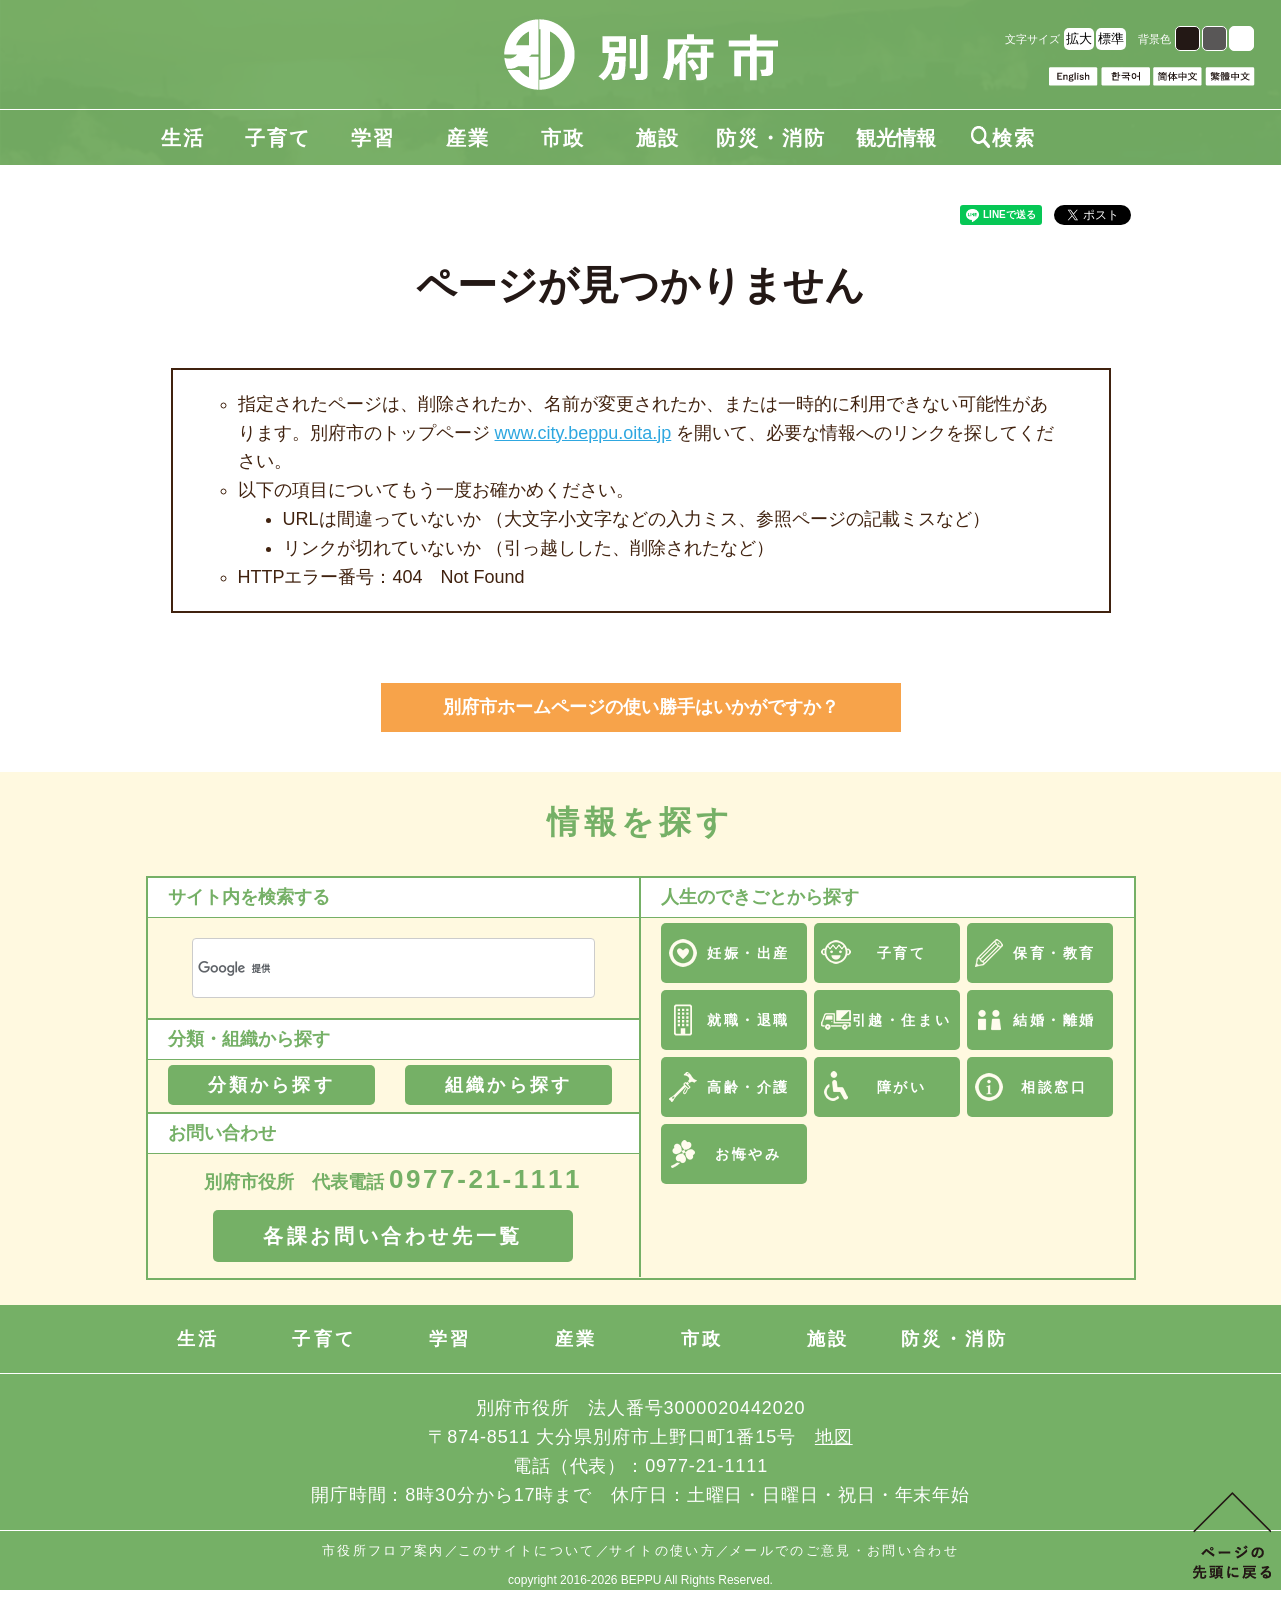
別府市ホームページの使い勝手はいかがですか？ (641, 707)
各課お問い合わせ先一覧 (393, 1236)
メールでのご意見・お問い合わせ (844, 1550)
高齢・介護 (748, 1087)
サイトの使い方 (662, 1550)
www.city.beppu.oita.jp (583, 433)
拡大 (1079, 38)
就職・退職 (748, 1020)
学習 (373, 138)
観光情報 (896, 138)
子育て (278, 138)
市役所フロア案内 (383, 1550)
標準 (1111, 38)
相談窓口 (1054, 1087)
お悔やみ (748, 1154)
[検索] (369, 968)
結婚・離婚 (1054, 1020)
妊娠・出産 (748, 953)
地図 (834, 1437)
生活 (183, 138)
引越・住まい (901, 1020)
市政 (563, 138)
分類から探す (271, 1085)
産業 (468, 138)
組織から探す (508, 1085)
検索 (1003, 138)
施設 (658, 138)
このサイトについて (527, 1550)
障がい (902, 1087)
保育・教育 (1054, 953)
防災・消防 (771, 138)
